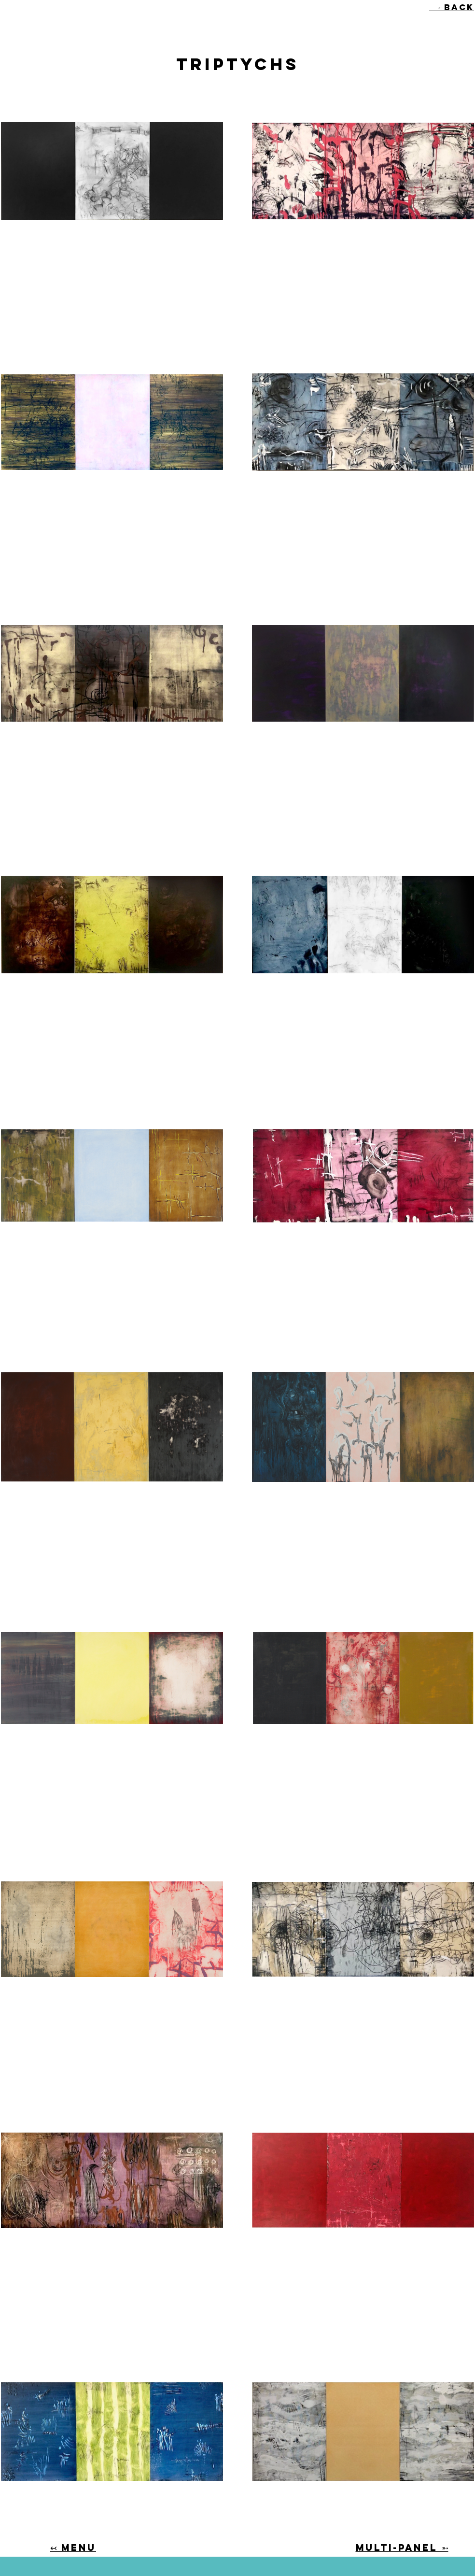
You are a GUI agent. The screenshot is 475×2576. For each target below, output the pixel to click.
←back (451, 7)
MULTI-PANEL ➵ (402, 2547)
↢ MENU (73, 2547)
